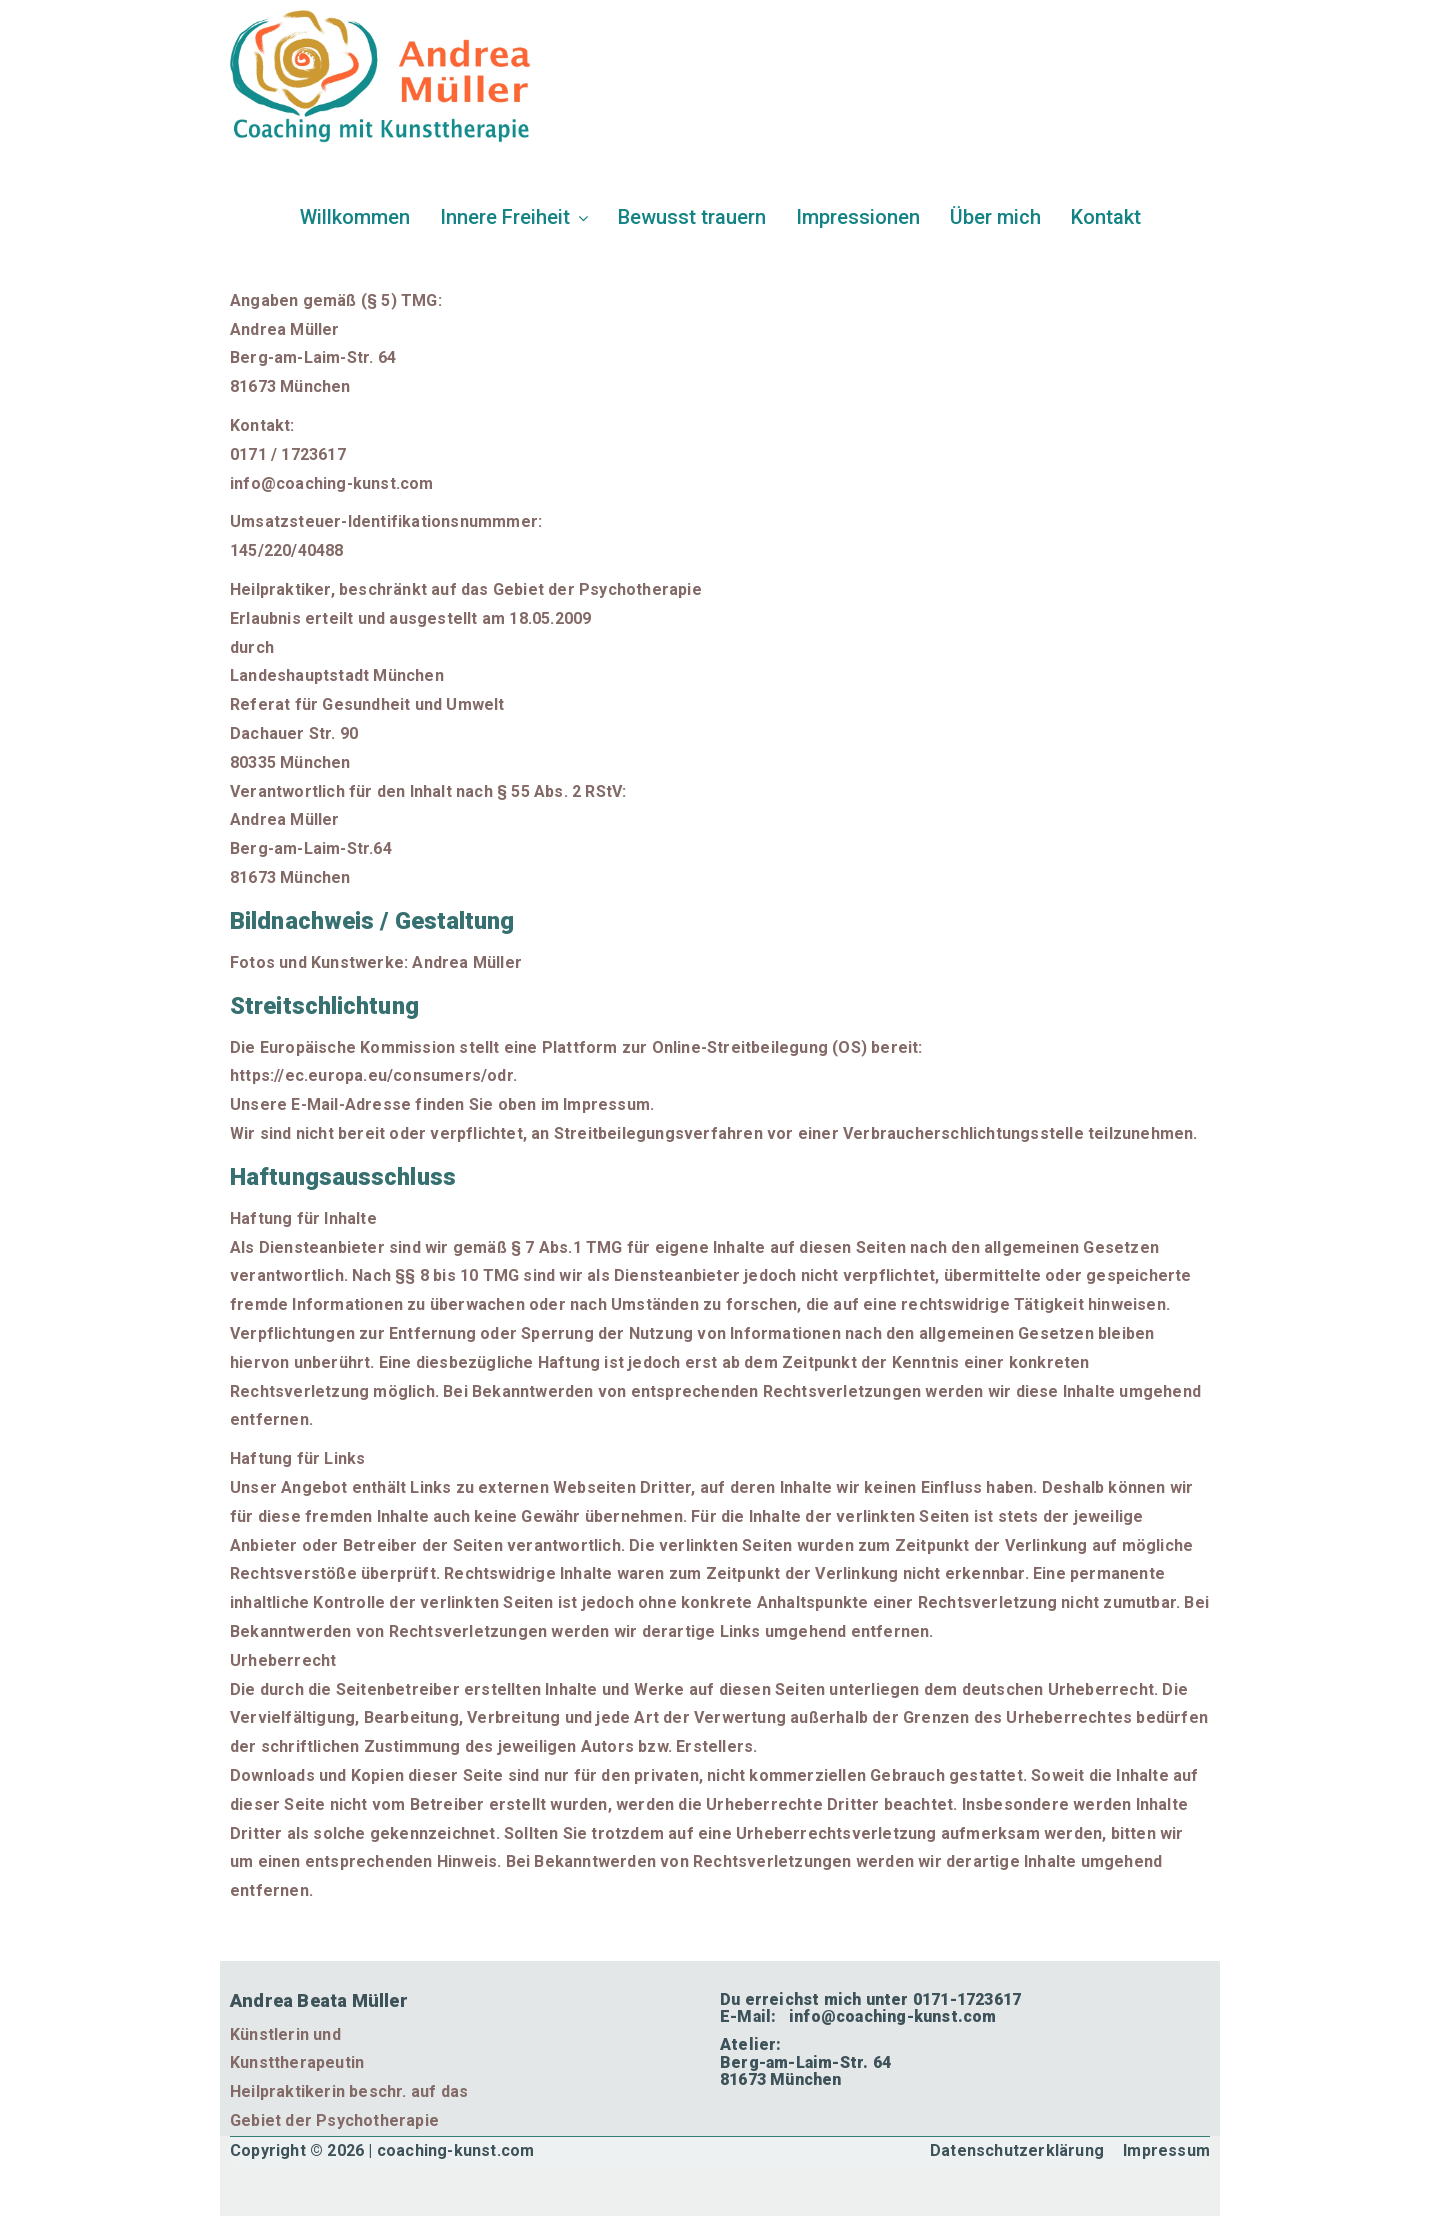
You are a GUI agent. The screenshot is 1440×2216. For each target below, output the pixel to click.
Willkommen (355, 217)
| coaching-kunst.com (451, 2150)
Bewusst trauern (692, 217)
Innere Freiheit (514, 217)
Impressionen (858, 217)
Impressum (1166, 2150)
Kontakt (1106, 217)
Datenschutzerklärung (1017, 2150)
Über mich (995, 217)
